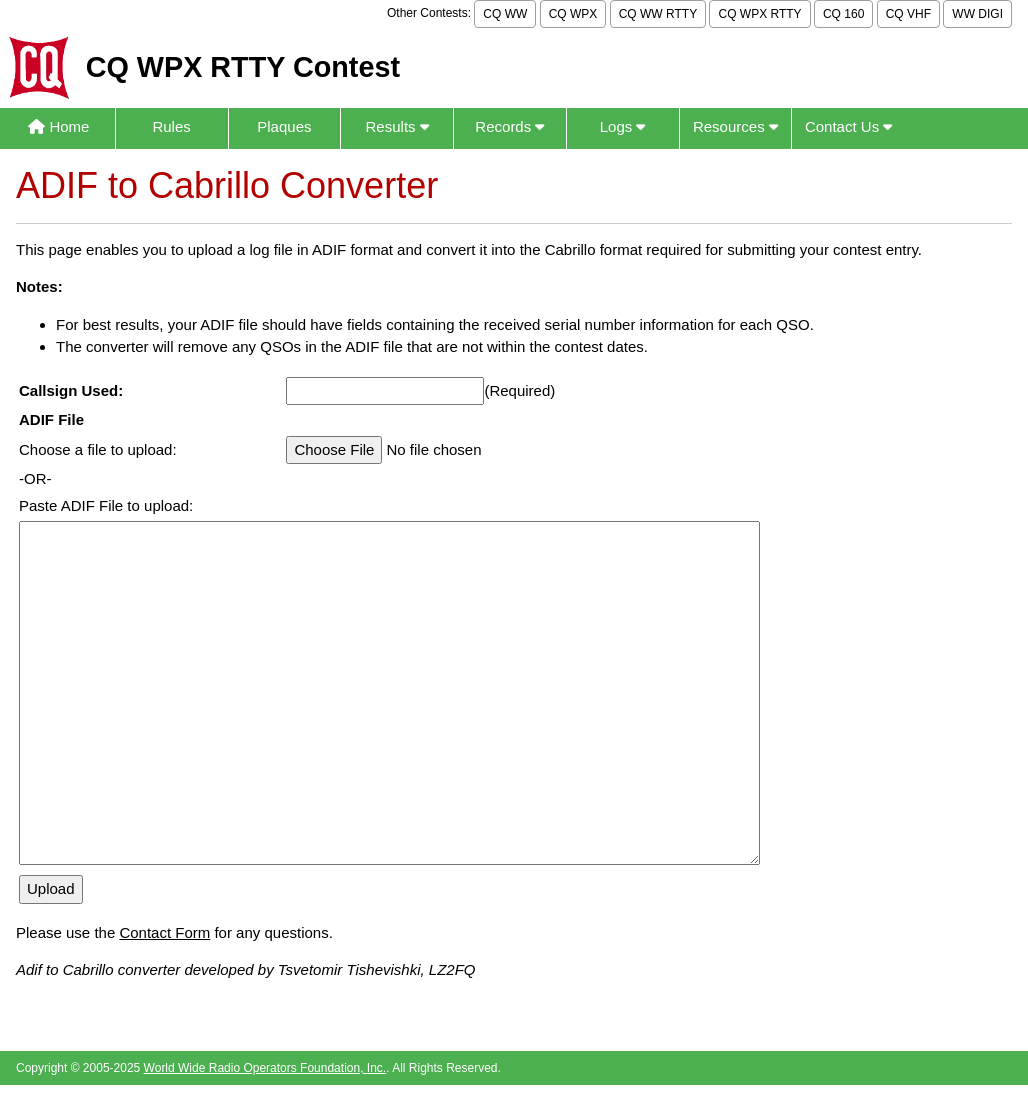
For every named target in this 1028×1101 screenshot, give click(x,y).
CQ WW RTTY (658, 14)
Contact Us (848, 126)
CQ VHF (908, 14)
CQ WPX (573, 14)
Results (397, 126)
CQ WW (505, 14)
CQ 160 (843, 14)
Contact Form (164, 932)
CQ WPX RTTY (759, 14)
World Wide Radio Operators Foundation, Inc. (265, 1068)
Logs (623, 126)
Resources (735, 126)
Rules (171, 126)
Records (509, 126)
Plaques (284, 126)
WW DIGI (977, 14)
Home (58, 126)
